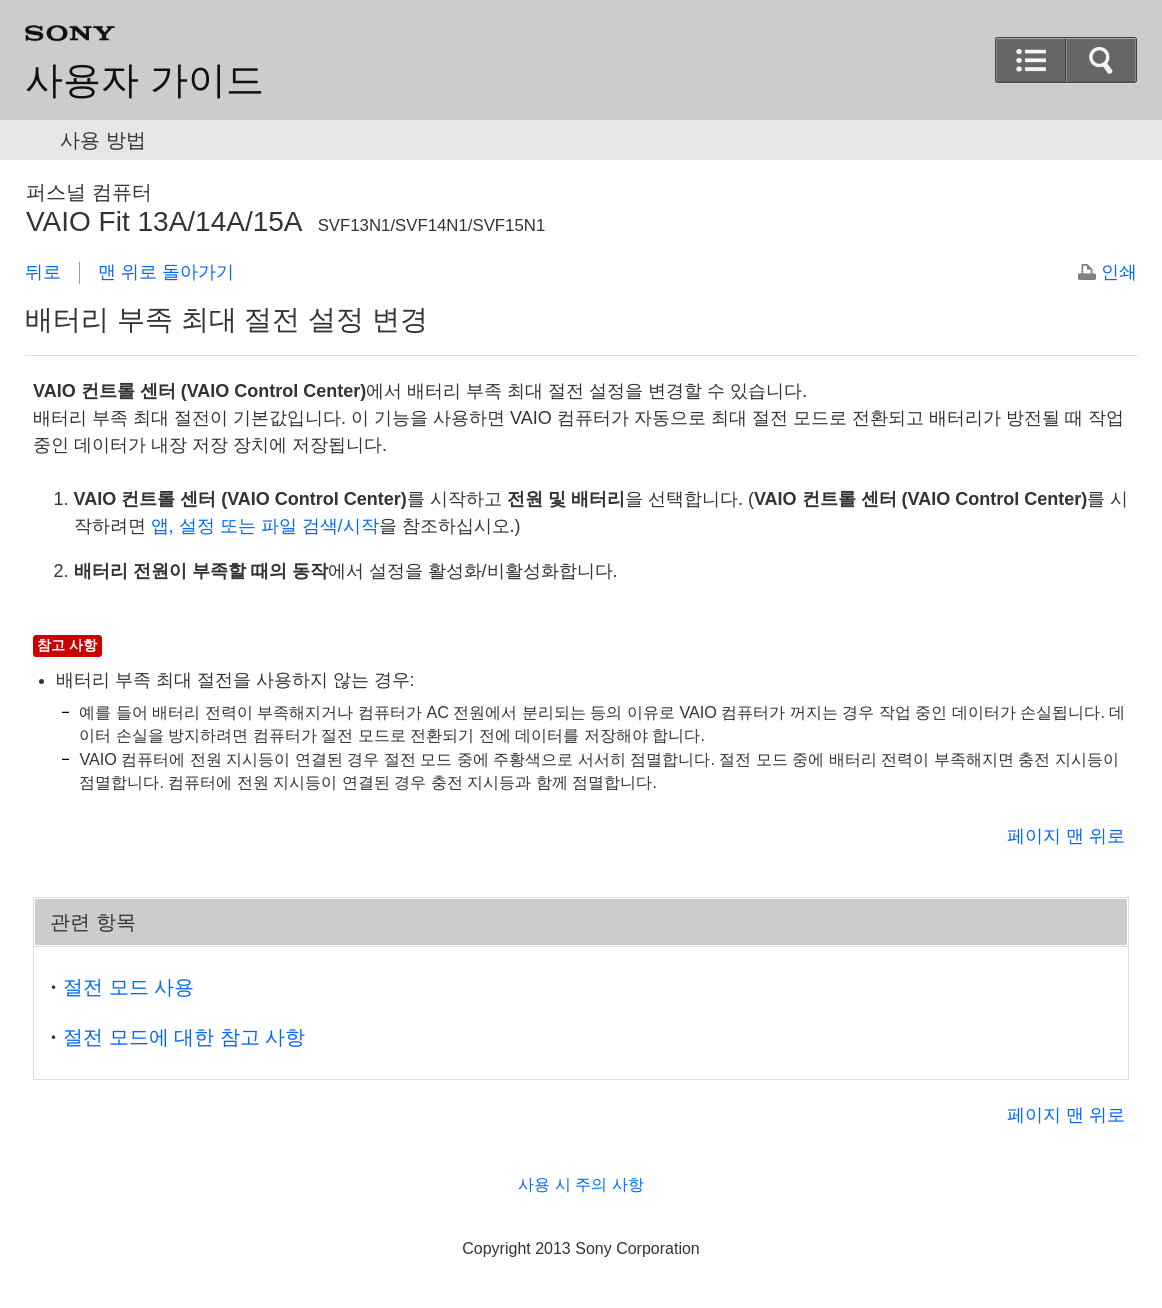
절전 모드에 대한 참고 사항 (184, 1037)
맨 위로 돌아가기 (166, 272)
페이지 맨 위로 (1066, 836)
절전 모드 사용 (128, 987)
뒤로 (43, 272)
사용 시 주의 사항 (580, 1184)
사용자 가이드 (144, 80)
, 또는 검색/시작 (265, 526)
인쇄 (1119, 272)
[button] (1031, 60)
